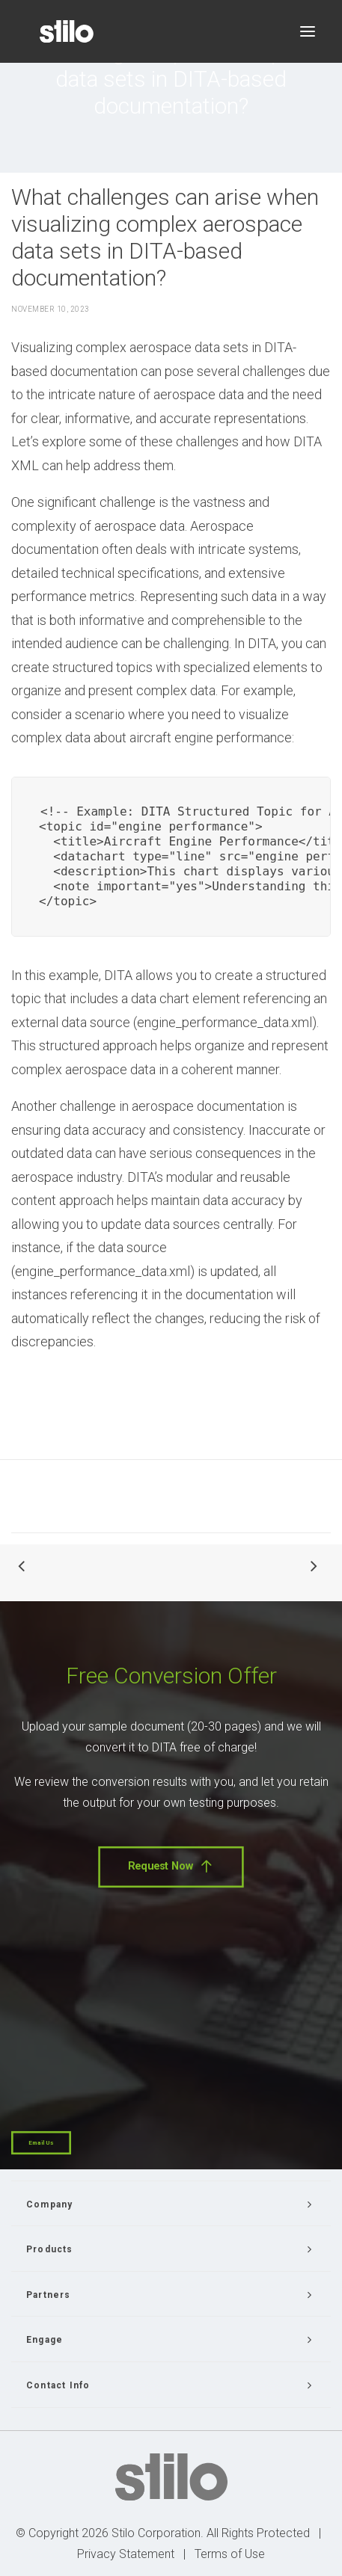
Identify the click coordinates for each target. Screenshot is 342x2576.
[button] (307, 31)
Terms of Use (230, 2554)
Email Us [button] (41, 2142)
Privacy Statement (125, 2554)
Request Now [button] (170, 1866)
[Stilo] (66, 31)
